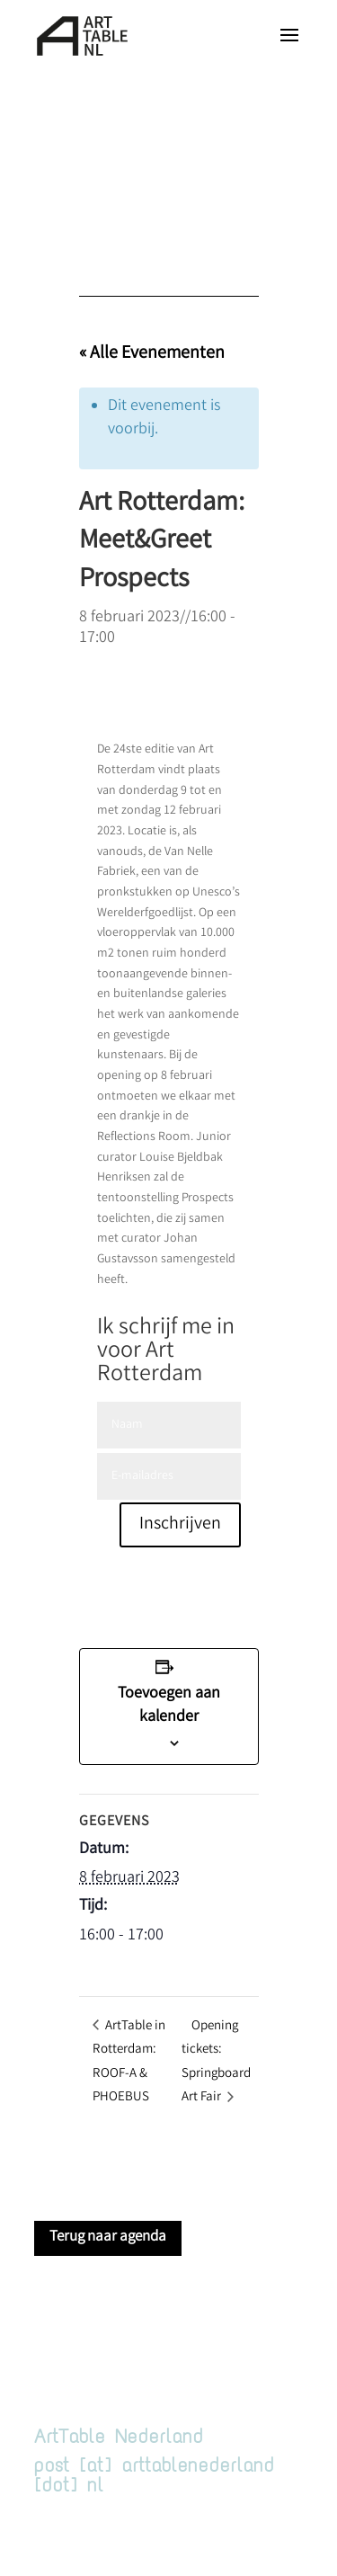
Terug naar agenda (107, 2237)
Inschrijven (180, 1524)
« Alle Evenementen (152, 354)
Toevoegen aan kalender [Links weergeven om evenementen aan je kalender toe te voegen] (169, 1705)
